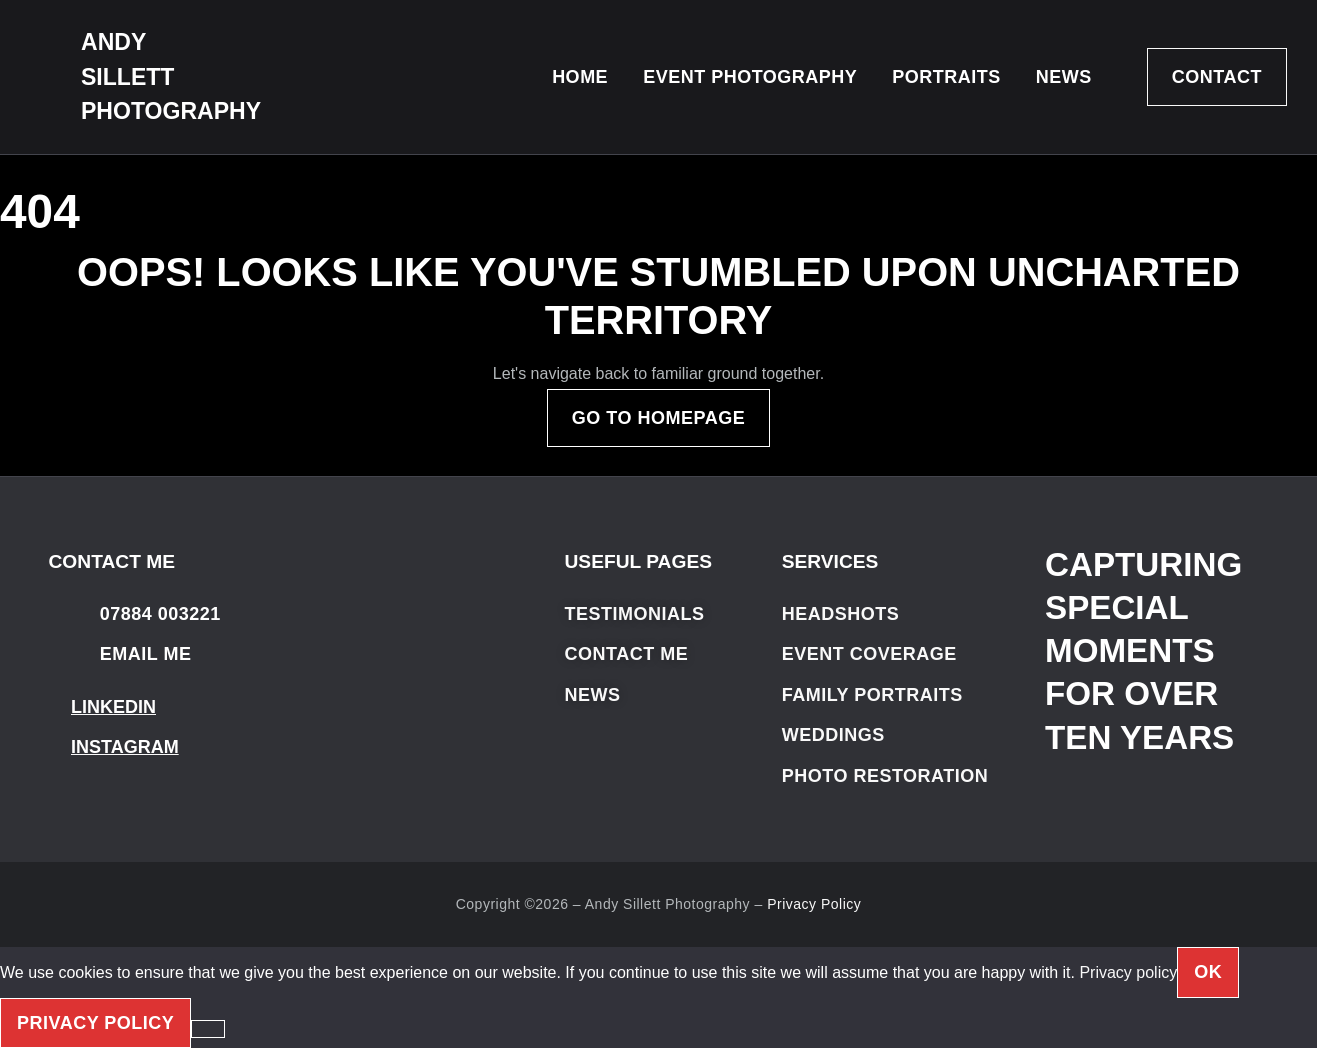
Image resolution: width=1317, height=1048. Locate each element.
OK (1208, 972)
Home (580, 77)
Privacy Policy (814, 904)
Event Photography (750, 77)
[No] (208, 1029)
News (1064, 77)
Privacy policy (1128, 972)
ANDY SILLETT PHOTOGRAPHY (171, 76)
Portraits (946, 77)
